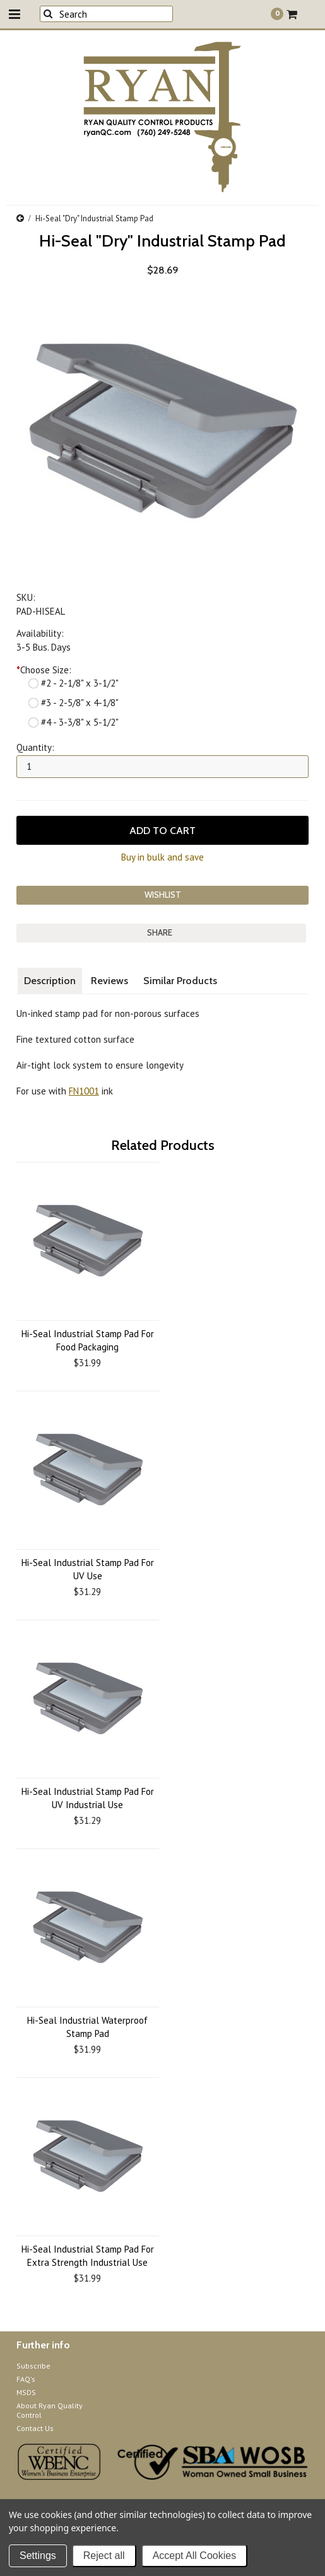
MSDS (26, 2392)
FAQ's (25, 2379)
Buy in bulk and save (162, 857)
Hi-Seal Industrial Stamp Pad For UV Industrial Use (87, 1798)
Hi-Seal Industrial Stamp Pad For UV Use (87, 1569)
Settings (38, 2555)
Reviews (109, 981)
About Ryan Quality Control (49, 2410)
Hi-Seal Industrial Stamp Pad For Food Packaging (87, 1340)
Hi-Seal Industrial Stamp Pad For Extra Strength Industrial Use (87, 2255)
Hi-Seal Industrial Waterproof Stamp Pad (87, 2026)
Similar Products (180, 981)
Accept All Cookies (195, 2555)
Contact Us (35, 2428)
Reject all (104, 2555)
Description (50, 981)
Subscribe (33, 2365)
